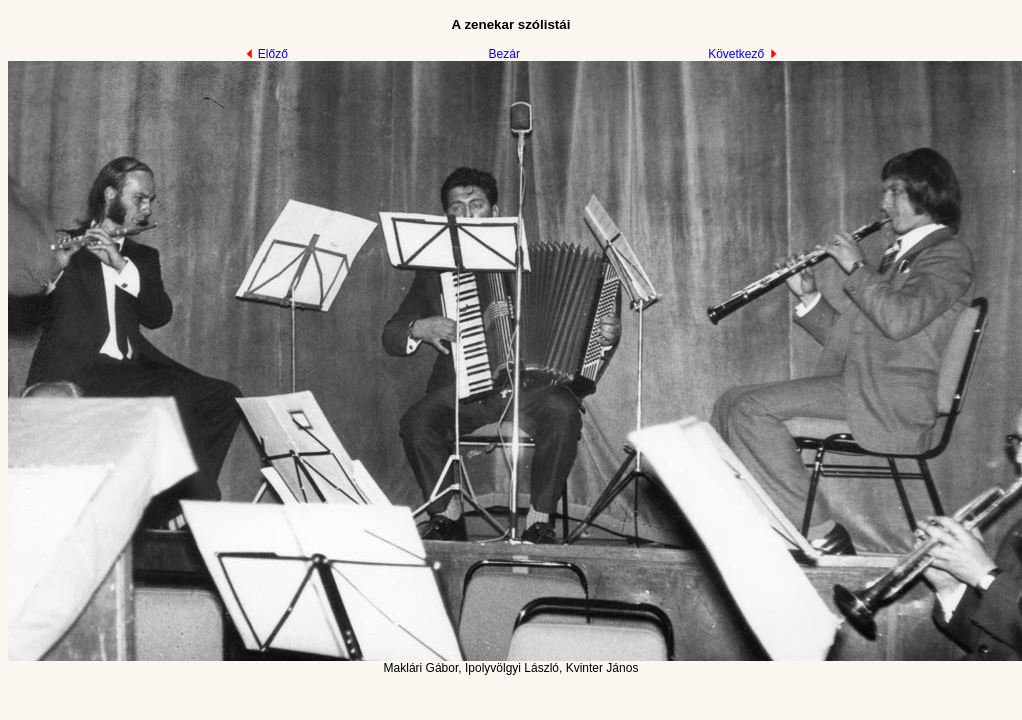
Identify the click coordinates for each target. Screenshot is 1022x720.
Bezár (504, 54)
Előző (266, 54)
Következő (742, 54)
